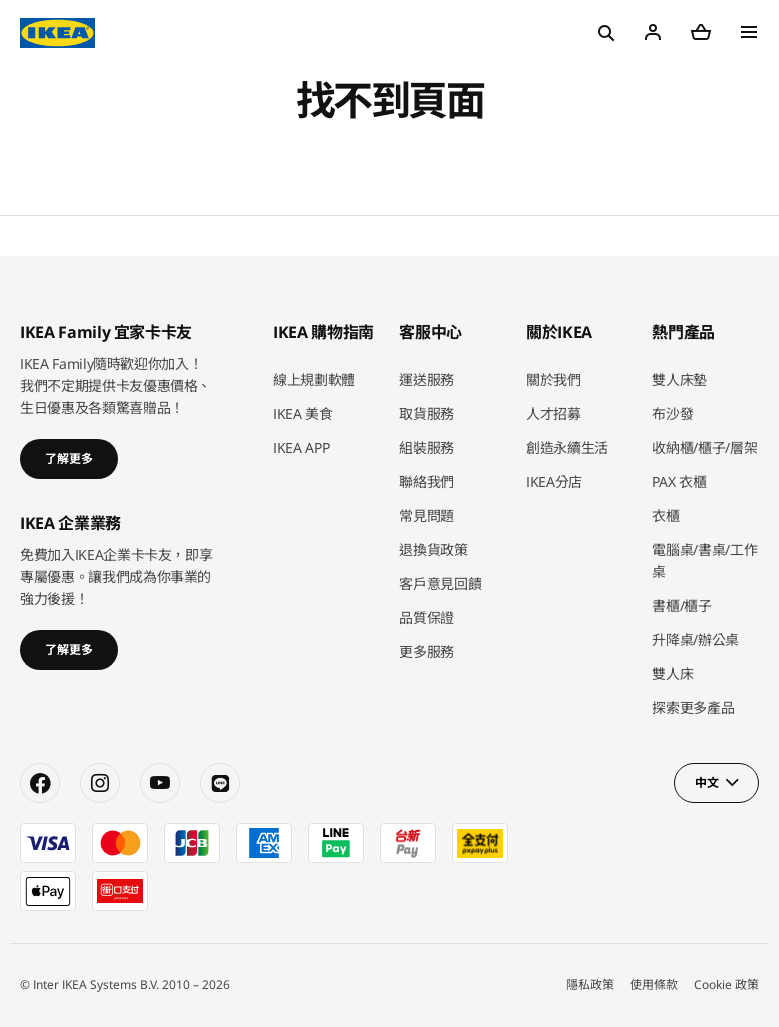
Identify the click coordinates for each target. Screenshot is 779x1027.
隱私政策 (590, 984)
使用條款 (654, 984)
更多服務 (426, 651)
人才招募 (553, 413)
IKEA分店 (554, 481)
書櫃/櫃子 (681, 605)
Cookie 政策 (726, 984)
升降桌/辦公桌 (695, 639)
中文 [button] (706, 782)
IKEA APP (301, 447)
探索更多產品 (693, 707)
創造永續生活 (567, 447)
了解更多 (69, 458)
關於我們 (553, 379)
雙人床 (672, 673)
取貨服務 (426, 413)
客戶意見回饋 (440, 583)
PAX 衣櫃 (679, 481)
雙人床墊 (679, 379)
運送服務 (426, 379)
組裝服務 (426, 447)
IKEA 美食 (303, 413)
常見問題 (426, 515)
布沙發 (672, 413)
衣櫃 (665, 515)
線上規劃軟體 (314, 379)
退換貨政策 (433, 549)
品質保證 (426, 617)
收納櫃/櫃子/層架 (704, 447)
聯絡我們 (426, 481)
